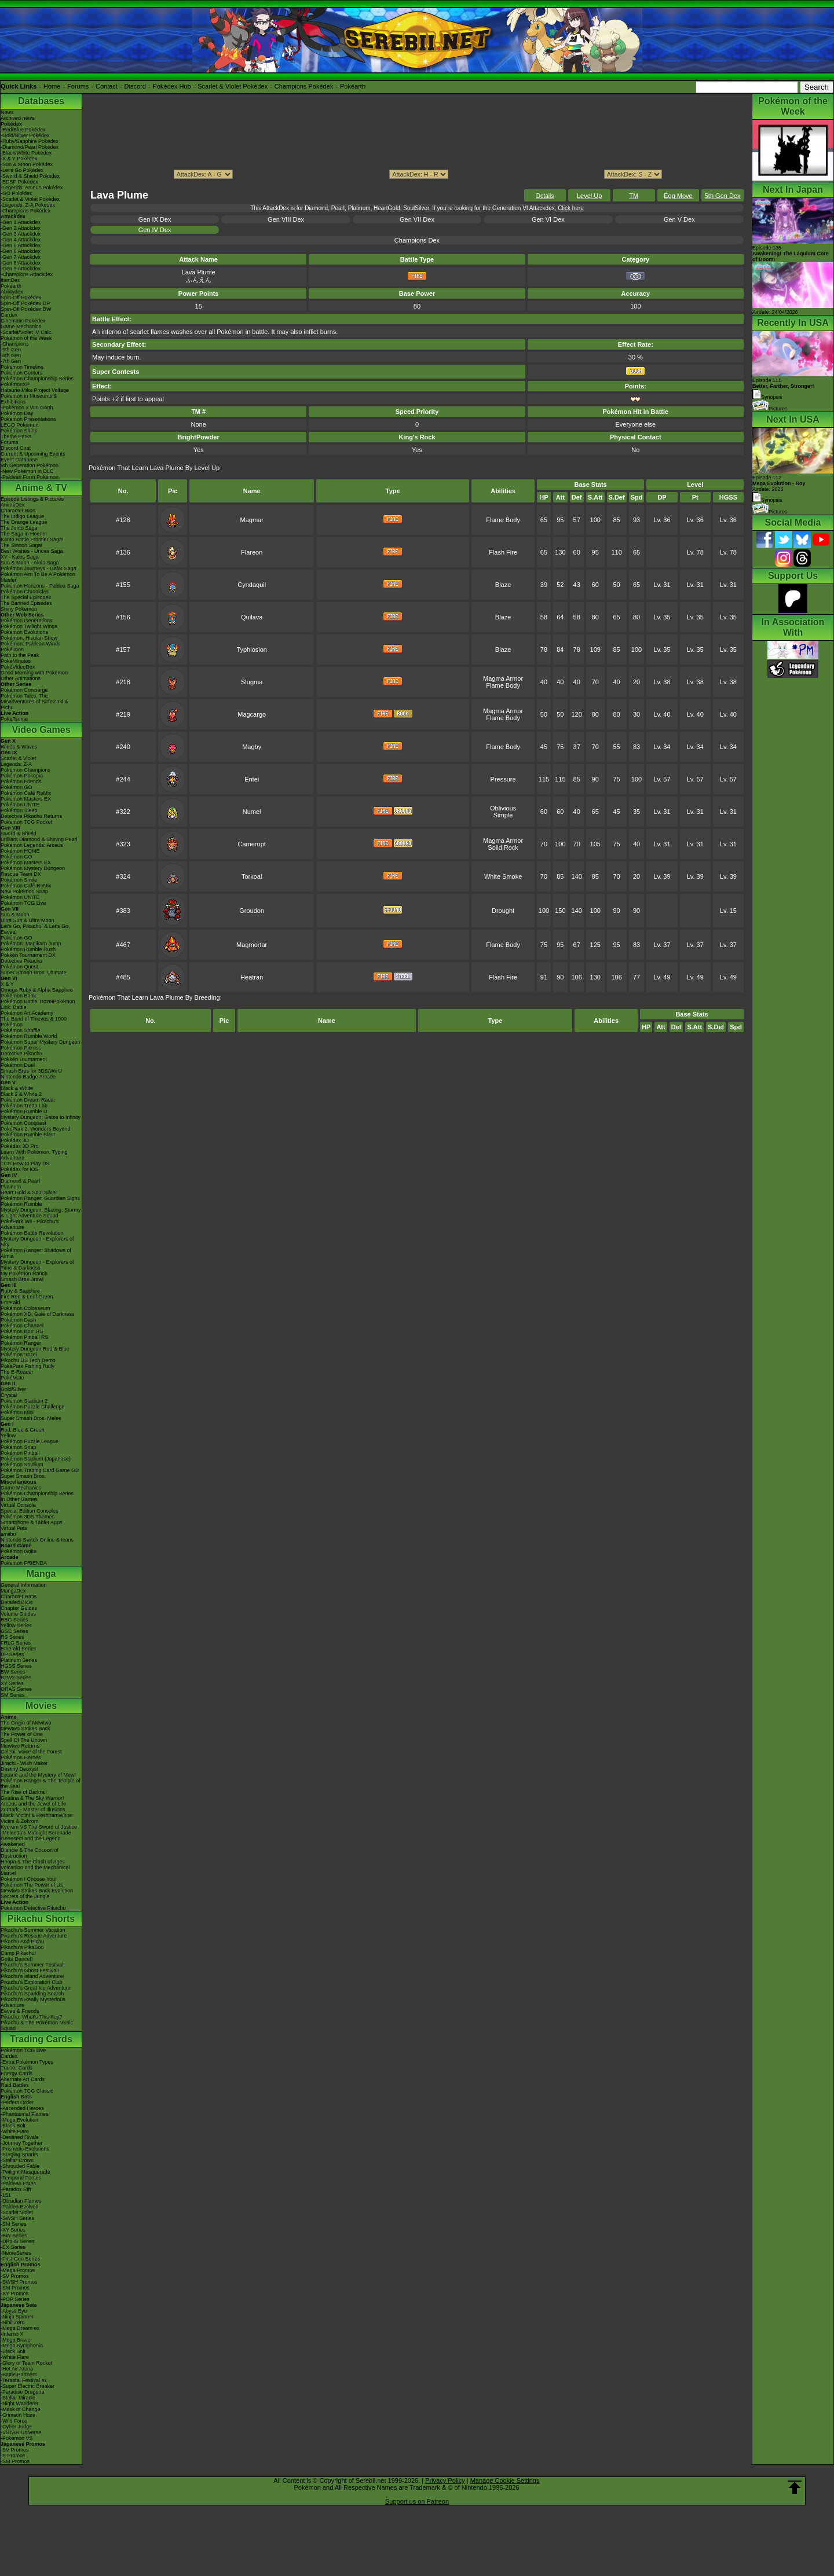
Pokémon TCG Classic (27, 2091)
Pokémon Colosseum (25, 1308)
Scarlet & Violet (18, 758)
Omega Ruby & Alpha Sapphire (37, 990)
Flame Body (503, 519)
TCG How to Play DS (25, 1163)
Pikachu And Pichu (22, 1941)
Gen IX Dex (154, 219)
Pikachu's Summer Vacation (33, 1930)
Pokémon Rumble (21, 1204)
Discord (135, 86)
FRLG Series (16, 1643)
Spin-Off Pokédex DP (25, 303)
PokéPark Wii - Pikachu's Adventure (29, 1224)
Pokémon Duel (18, 1065)
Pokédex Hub (172, 86)
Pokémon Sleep (19, 810)
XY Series (12, 1683)
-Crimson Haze (18, 2415)
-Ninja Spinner (17, 2317)
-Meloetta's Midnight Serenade (36, 1833)
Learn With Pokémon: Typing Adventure (34, 1155)
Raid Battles (15, 2085)
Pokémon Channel (22, 1326)
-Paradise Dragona (23, 2392)
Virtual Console (18, 1505)
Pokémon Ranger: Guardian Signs (40, 1198)
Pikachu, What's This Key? (32, 2017)
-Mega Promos (18, 2270)
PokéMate (12, 1378)
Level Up (589, 195)
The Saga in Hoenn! (24, 534)
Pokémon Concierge (24, 690)
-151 (6, 2195)
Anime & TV (41, 488)
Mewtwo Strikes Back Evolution (37, 1891)
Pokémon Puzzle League (29, 1441)
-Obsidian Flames (21, 2201)
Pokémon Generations (27, 620)
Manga (41, 1574)
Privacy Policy (444, 2480)
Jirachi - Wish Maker (24, 1763)
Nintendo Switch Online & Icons (37, 1540)
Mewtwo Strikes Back (25, 1728)
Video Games (41, 730)
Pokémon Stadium (22, 1464)
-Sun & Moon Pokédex (27, 164)
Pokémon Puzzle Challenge (33, 1407)
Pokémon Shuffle (20, 1030)
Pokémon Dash (18, 1320)
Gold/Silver (13, 1389)
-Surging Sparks (19, 2154)
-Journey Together (21, 2143)
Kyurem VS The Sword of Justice (39, 1827)
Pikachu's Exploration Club (32, 1982)
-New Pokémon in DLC (27, 471)
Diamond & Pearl (20, 1181)
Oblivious (503, 808)
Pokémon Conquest (23, 1123)
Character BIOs (18, 1596)
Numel (252, 811)
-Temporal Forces (21, 2178)
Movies (41, 1706)
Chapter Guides (19, 1608)
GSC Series (14, 1631)
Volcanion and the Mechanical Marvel (35, 1870)
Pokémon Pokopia (22, 776)
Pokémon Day (17, 413)
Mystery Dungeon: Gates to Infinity (41, 1117)
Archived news (18, 118)
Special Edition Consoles (29, 1511)
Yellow (8, 1436)
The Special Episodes (26, 597)
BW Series (13, 1672)
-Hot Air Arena (17, 2369)
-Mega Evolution (19, 2120)
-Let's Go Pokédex (22, 170)
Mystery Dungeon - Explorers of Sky (37, 1241)
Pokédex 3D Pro (20, 1146)
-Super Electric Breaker (27, 2386)
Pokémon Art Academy (27, 1013)
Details (545, 196)
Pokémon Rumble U (24, 1111)
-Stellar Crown (17, 2160)
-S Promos (13, 2455)
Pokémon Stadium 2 (24, 1401)
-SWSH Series (17, 2218)
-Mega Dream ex (20, 2328)
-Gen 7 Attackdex (21, 257)
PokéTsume (14, 719)
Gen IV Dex (154, 229)
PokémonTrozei (19, 1354)
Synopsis (767, 500)
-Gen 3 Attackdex (21, 234)
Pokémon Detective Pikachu (33, 1908)
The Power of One (22, 1734)
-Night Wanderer (20, 2403)
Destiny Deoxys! (19, 1769)
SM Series (13, 1695)
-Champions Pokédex (25, 211)
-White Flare (15, 2131)
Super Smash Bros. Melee (31, 1418)
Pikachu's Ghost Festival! (30, 1970)
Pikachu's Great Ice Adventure (36, 1988)
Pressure (503, 779)
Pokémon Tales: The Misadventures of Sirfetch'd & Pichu (34, 701)
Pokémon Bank (18, 996)
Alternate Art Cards (23, 2079)
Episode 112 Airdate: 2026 (779, 483)
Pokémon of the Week (26, 338)
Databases (41, 101)
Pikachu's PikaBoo (22, 1947)
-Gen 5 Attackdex (21, 245)
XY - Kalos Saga (20, 557)
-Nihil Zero (13, 2322)
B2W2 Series (16, 1677)
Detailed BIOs (17, 1602)
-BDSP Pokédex (19, 182)
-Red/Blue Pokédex (23, 130)
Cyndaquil (251, 584)
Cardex (9, 315)
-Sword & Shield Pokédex (30, 176)
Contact (107, 86)
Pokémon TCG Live (23, 903)
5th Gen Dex (723, 195)
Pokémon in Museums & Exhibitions (29, 399)
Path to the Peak (20, 655)
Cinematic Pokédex (23, 321)
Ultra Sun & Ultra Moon (27, 920)
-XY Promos (14, 2293)
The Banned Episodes (26, 603)
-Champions (15, 344)
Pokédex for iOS (20, 1169)
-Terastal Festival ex (24, 2380)
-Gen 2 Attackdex (21, 228)
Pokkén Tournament (24, 1059)
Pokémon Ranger (21, 1343)
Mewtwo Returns (20, 1746)
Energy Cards (16, 2073)
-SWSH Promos (19, 2282)
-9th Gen (11, 350)
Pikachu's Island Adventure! (32, 1976)
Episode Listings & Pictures (32, 499)
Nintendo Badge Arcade (28, 1077)
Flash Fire (503, 552)
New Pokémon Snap (24, 891)
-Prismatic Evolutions (25, 2149)
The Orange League (24, 522)
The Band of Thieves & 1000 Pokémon (34, 1022)
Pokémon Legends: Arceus (32, 845)
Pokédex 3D (15, 1140)
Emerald (10, 1302)
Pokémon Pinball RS (25, 1337)
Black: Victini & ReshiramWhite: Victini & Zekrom (37, 1818)
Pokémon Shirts (19, 431)
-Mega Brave (16, 2340)
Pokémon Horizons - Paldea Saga (40, 586)
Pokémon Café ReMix (26, 793)
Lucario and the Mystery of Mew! (38, 1775)
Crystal (9, 1395)
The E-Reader (17, 1372)
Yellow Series (16, 1625)
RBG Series (14, 1620)
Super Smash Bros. (23, 1476)
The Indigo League (22, 516)
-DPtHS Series (18, 2241)
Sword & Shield (18, 833)
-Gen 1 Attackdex (21, 222)
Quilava (251, 617)
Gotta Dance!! (17, 1959)
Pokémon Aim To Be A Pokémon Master (38, 577)
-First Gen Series (20, 2259)
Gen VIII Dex (286, 219)
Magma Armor (503, 678)
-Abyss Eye (14, 2311)
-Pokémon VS (17, 2438)
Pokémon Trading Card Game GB (40, 1470)
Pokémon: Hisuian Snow (29, 638)
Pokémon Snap (18, 1447)
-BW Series (14, 2236)
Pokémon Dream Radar (28, 1100)
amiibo (8, 1534)
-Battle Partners (19, 2374)
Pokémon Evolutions (24, 632)
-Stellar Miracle (18, 2398)
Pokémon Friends (21, 781)
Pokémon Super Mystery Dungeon (41, 1042)
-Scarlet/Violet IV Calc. (27, 332)
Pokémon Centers (21, 373)
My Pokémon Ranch (24, 1273)
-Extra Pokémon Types (27, 2062)
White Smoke (503, 876)
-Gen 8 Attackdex (21, 263)
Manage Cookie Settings (505, 2480)
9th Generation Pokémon (29, 465)
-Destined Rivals (20, 2137)
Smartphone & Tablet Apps (31, 1522)
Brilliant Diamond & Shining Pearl (39, 839)
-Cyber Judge (16, 2427)
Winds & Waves (19, 747)
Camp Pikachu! (18, 1953)
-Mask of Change (21, 2409)
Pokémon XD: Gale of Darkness (38, 1314)
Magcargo (251, 714)
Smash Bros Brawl (22, 1279)
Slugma (251, 681)
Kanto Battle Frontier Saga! (32, 539)
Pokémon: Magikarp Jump (31, 943)
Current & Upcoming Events (33, 454)
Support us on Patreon (417, 2501)
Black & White (17, 1088)
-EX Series (13, 2247)
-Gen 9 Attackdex (21, 268)
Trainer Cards (16, 2068)
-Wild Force (14, 2421)
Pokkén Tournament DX (28, 955)
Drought (503, 910)
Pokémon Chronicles (25, 592)
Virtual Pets (14, 1528)
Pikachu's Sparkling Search (32, 1994)
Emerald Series (18, 1649)
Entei (251, 779)
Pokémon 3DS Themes (27, 1517)
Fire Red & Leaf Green (27, 1297)
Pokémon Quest (19, 967)
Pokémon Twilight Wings (29, 626)
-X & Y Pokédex (19, 159)
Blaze (503, 584)
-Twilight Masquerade (25, 2172)
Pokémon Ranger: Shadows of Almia (36, 1253)
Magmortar (251, 944)
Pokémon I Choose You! (29, 1879)
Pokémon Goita (18, 1551)
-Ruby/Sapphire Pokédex (29, 141)
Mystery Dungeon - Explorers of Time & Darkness (37, 1265)
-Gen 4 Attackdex (21, 240)
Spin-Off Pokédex (21, 297)
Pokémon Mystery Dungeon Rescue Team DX (33, 871)
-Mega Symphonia (22, 2346)
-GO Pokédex (16, 193)
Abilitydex (12, 292)
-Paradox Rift (16, 2189)
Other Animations (21, 678)
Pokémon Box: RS (22, 1331)
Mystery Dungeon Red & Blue (35, 1349)
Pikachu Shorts (41, 1919)
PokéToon (12, 649)
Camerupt (252, 844)
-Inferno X (12, 2334)
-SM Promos (15, 2288)
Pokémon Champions (25, 770)
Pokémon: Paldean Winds (31, 644)
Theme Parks (16, 436)
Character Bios (18, 510)
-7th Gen (11, 361)
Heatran (251, 977)
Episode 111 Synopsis (783, 388)
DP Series (12, 1654)
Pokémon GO (16, 787)
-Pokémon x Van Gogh (27, 407)
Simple (503, 815)
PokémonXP (15, 384)
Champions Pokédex (304, 86)
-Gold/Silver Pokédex (25, 135)
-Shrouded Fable (20, 2166)
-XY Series (13, 2230)
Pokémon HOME (20, 851)
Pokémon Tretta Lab (24, 1106)
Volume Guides (18, 1614)
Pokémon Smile (19, 880)
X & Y (7, 984)
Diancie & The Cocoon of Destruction (29, 1853)
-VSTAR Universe (21, 2432)
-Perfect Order (17, 2102)
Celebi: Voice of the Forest (31, 1752)
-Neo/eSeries (16, 2253)
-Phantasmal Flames (25, 2114)
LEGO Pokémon (20, 425)
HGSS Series (16, 1666)
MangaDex (13, 1591)
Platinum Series (19, 1660)
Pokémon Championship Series (37, 378)
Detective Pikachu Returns (31, 816)
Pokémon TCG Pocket (26, 822)
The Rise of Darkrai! (24, 1792)
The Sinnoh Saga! (21, 545)
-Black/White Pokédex (26, 153)
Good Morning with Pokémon (34, 673)
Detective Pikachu (21, 961)
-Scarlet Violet (17, 2212)
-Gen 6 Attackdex (21, 251)
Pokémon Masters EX (26, 799)
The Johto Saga (19, 528)
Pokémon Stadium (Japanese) (36, 1459)
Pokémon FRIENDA (24, 1563)
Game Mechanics (21, 326)
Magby (251, 746)
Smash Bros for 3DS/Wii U (31, 1071)
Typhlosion (251, 649)
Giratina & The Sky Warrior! (32, 1798)
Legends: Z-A (16, 764)
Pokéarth (352, 86)
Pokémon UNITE (20, 805)
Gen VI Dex (548, 219)
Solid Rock (503, 847)
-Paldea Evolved (20, 2207)
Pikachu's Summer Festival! (33, 1965)
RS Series (12, 1637)
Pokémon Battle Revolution (32, 1233)
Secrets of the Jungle (25, 1896)
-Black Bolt (13, 2126)
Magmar (252, 519)
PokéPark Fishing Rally (27, 1366)
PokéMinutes (16, 661)
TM (633, 195)
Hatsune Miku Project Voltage (35, 390)
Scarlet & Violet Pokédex (232, 86)
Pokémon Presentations (28, 419)
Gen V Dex (679, 219)
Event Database (19, 460)
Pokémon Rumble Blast (28, 1134)
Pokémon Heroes (21, 1757)
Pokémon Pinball (20, 1453)
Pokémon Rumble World (29, 1036)
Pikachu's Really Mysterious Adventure (33, 2002)
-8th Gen (11, 355)
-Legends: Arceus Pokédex (32, 187)
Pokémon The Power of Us (32, 1885)
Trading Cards (41, 2039)
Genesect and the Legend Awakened (31, 1841)
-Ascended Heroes (22, 2108)
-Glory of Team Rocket (26, 2363)
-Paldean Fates (18, 2183)
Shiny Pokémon (19, 609)
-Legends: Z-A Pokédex (28, 205)
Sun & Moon (15, 915)
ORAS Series (16, 1689)
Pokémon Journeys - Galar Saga (38, 568)
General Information (24, 1585)
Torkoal (252, 876)
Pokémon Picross (21, 1048)
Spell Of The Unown (24, 1740)
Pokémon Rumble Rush (28, 949)
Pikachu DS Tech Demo (28, 1360)
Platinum (11, 1187)
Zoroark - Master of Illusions (33, 1809)
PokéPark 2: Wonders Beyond (35, 1129)
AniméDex (13, 505)
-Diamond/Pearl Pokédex (29, 147)
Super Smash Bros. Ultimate (34, 972)
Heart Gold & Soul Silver (29, 1192)
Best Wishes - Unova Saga (32, 551)
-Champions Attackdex (27, 274)
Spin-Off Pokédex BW (26, 309)
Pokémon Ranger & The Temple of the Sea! (41, 1783)
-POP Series (15, 2299)
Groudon (251, 910)
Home (51, 86)
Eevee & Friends (20, 2011)
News (7, 112)
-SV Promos (15, 2276)
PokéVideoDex (18, 667)
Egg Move (678, 195)
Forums (78, 86)
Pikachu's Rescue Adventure (34, 1936)
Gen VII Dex (417, 219)
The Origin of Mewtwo (26, 1723)
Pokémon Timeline (22, 367)
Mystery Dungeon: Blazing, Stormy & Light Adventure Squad (41, 1213)
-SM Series (14, 2224)
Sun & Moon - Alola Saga (30, 563)
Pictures (770, 409)
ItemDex (10, 280)
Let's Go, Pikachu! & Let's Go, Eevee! (35, 929)
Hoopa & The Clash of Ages (33, 1862)
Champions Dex (417, 240)
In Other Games (19, 1499)
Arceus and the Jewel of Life (33, 1804)
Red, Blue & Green (23, 1430)
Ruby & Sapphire (20, 1291)
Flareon (251, 552)
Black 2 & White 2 (21, 1094)
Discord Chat (16, 448)
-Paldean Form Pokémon (29, 477)
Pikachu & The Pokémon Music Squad (37, 2025)
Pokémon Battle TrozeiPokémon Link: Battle (38, 1004)
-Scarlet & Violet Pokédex (30, 199)
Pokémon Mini (17, 1412)
